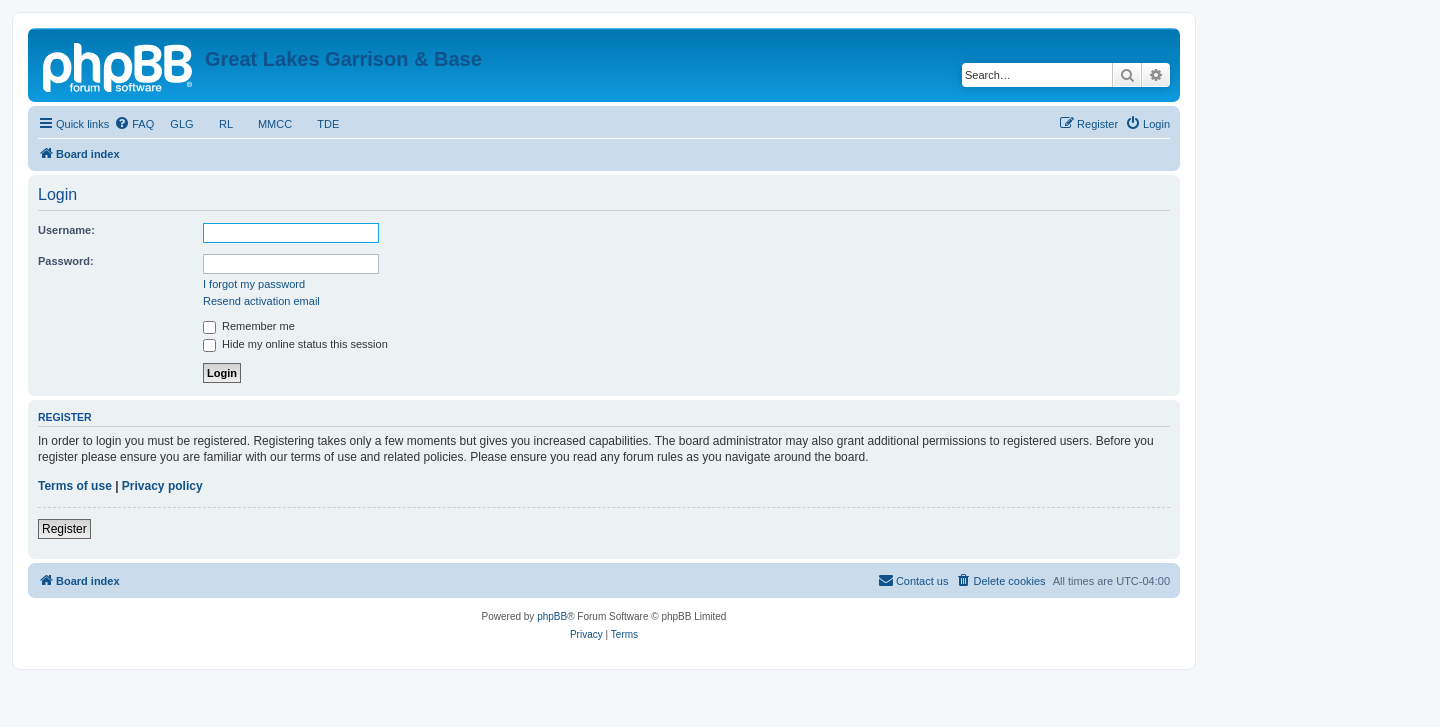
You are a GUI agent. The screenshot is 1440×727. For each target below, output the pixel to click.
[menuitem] (134, 124)
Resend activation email (261, 301)
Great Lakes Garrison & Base (343, 59)
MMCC (275, 124)
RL (226, 124)
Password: (66, 261)
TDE (328, 124)
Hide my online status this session (295, 344)
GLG (182, 124)
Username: (66, 230)
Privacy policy (162, 486)
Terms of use (75, 486)
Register (64, 529)
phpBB (552, 616)
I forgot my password (254, 284)
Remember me (249, 326)
